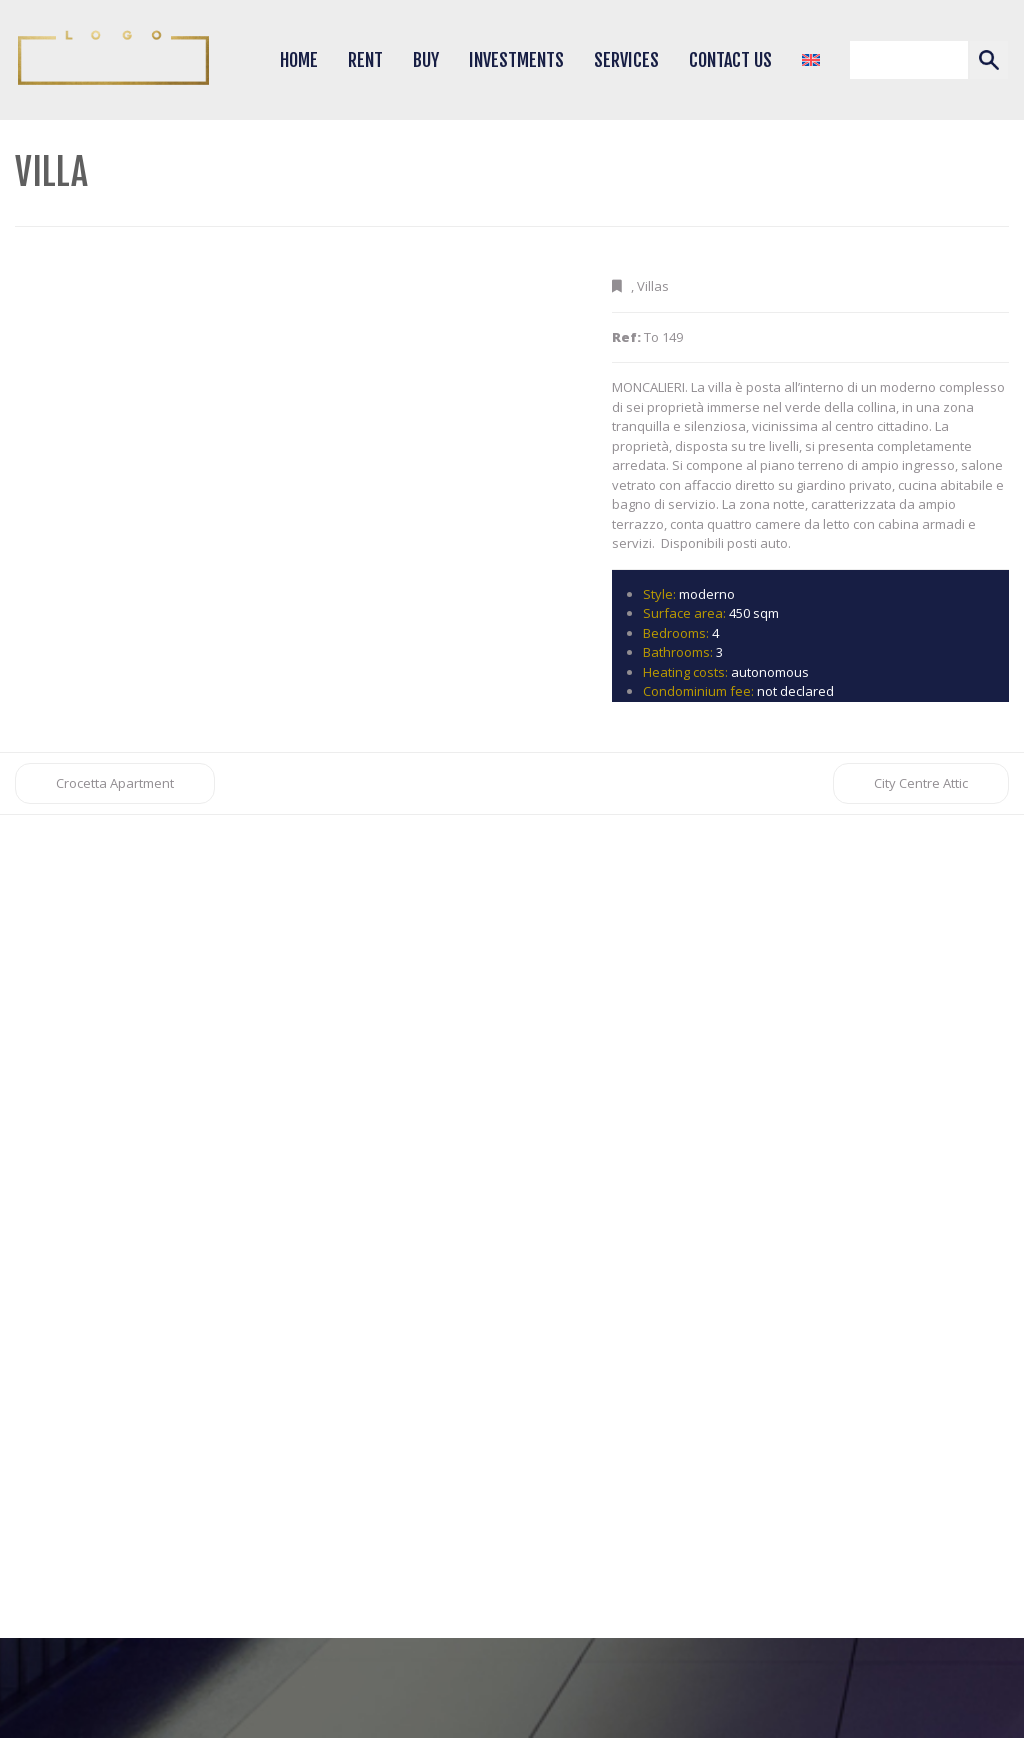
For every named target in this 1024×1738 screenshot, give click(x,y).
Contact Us (730, 60)
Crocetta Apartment (115, 783)
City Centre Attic (921, 783)
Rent (365, 60)
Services (626, 60)
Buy (426, 60)
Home (299, 60)
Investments (516, 60)
